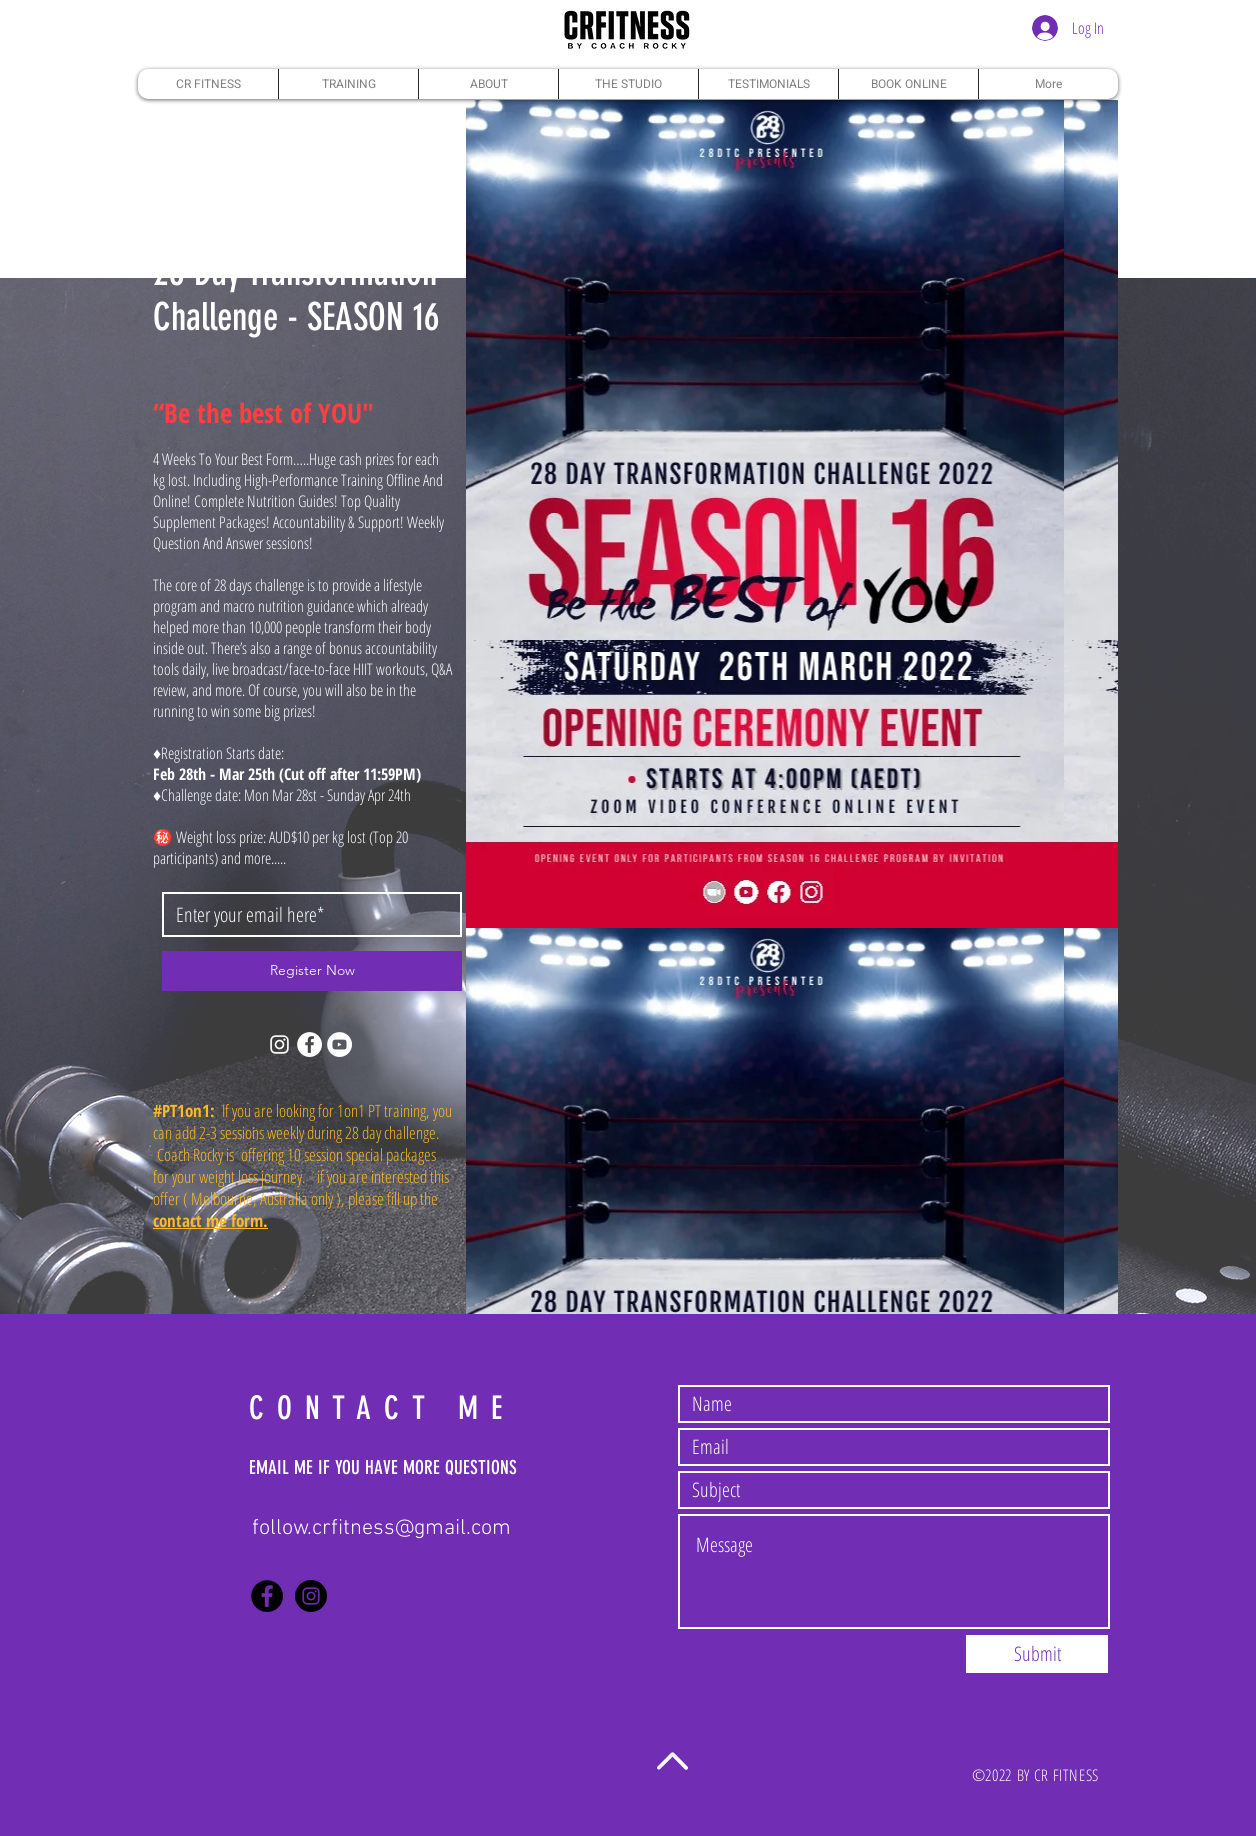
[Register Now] (312, 971)
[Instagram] (279, 1044)
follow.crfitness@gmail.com (381, 1528)
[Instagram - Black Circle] (311, 1596)
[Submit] (1037, 1654)
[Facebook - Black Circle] (267, 1596)
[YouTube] (339, 1044)
